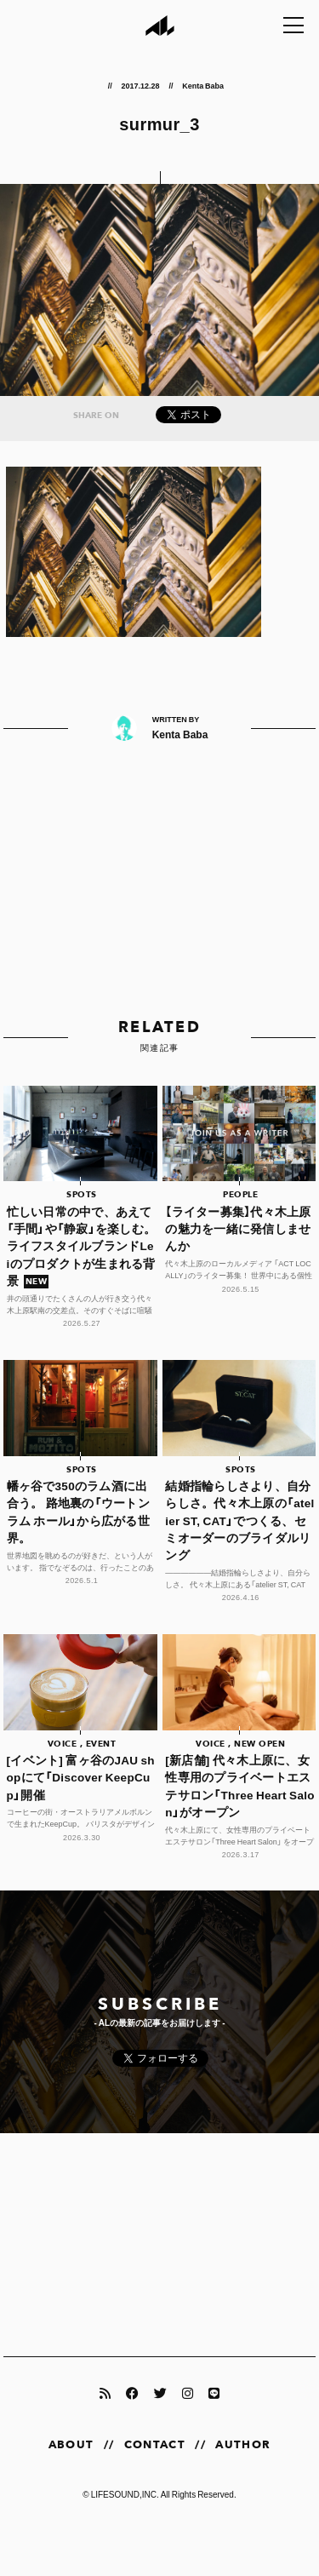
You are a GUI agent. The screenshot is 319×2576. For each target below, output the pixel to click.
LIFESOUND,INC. (125, 2493)
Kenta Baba (203, 85)
